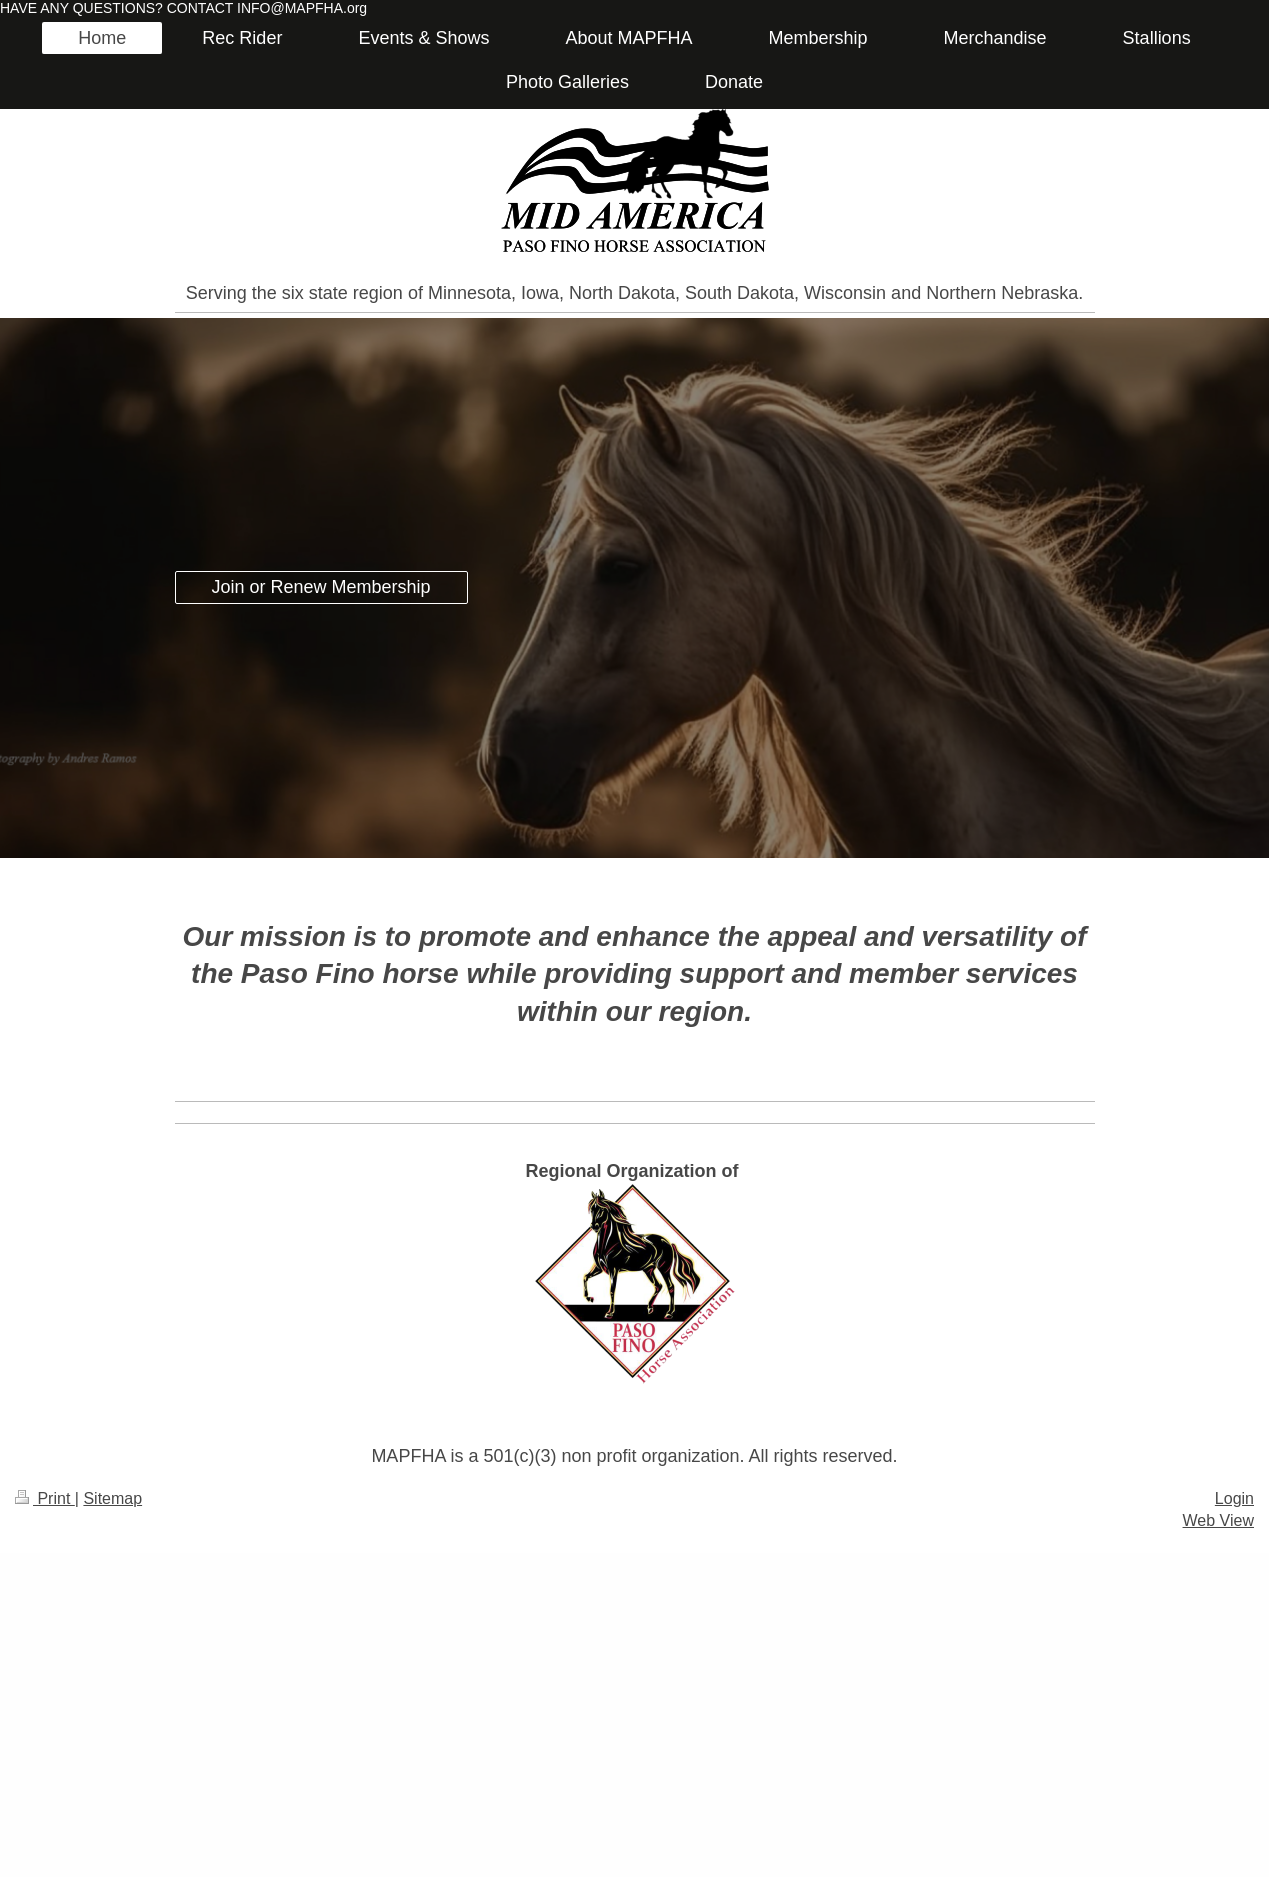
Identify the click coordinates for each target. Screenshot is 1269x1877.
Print (45, 1498)
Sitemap (112, 1498)
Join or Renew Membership (321, 587)
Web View (1218, 1520)
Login (1234, 1498)
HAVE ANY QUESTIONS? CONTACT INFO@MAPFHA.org (183, 8)
